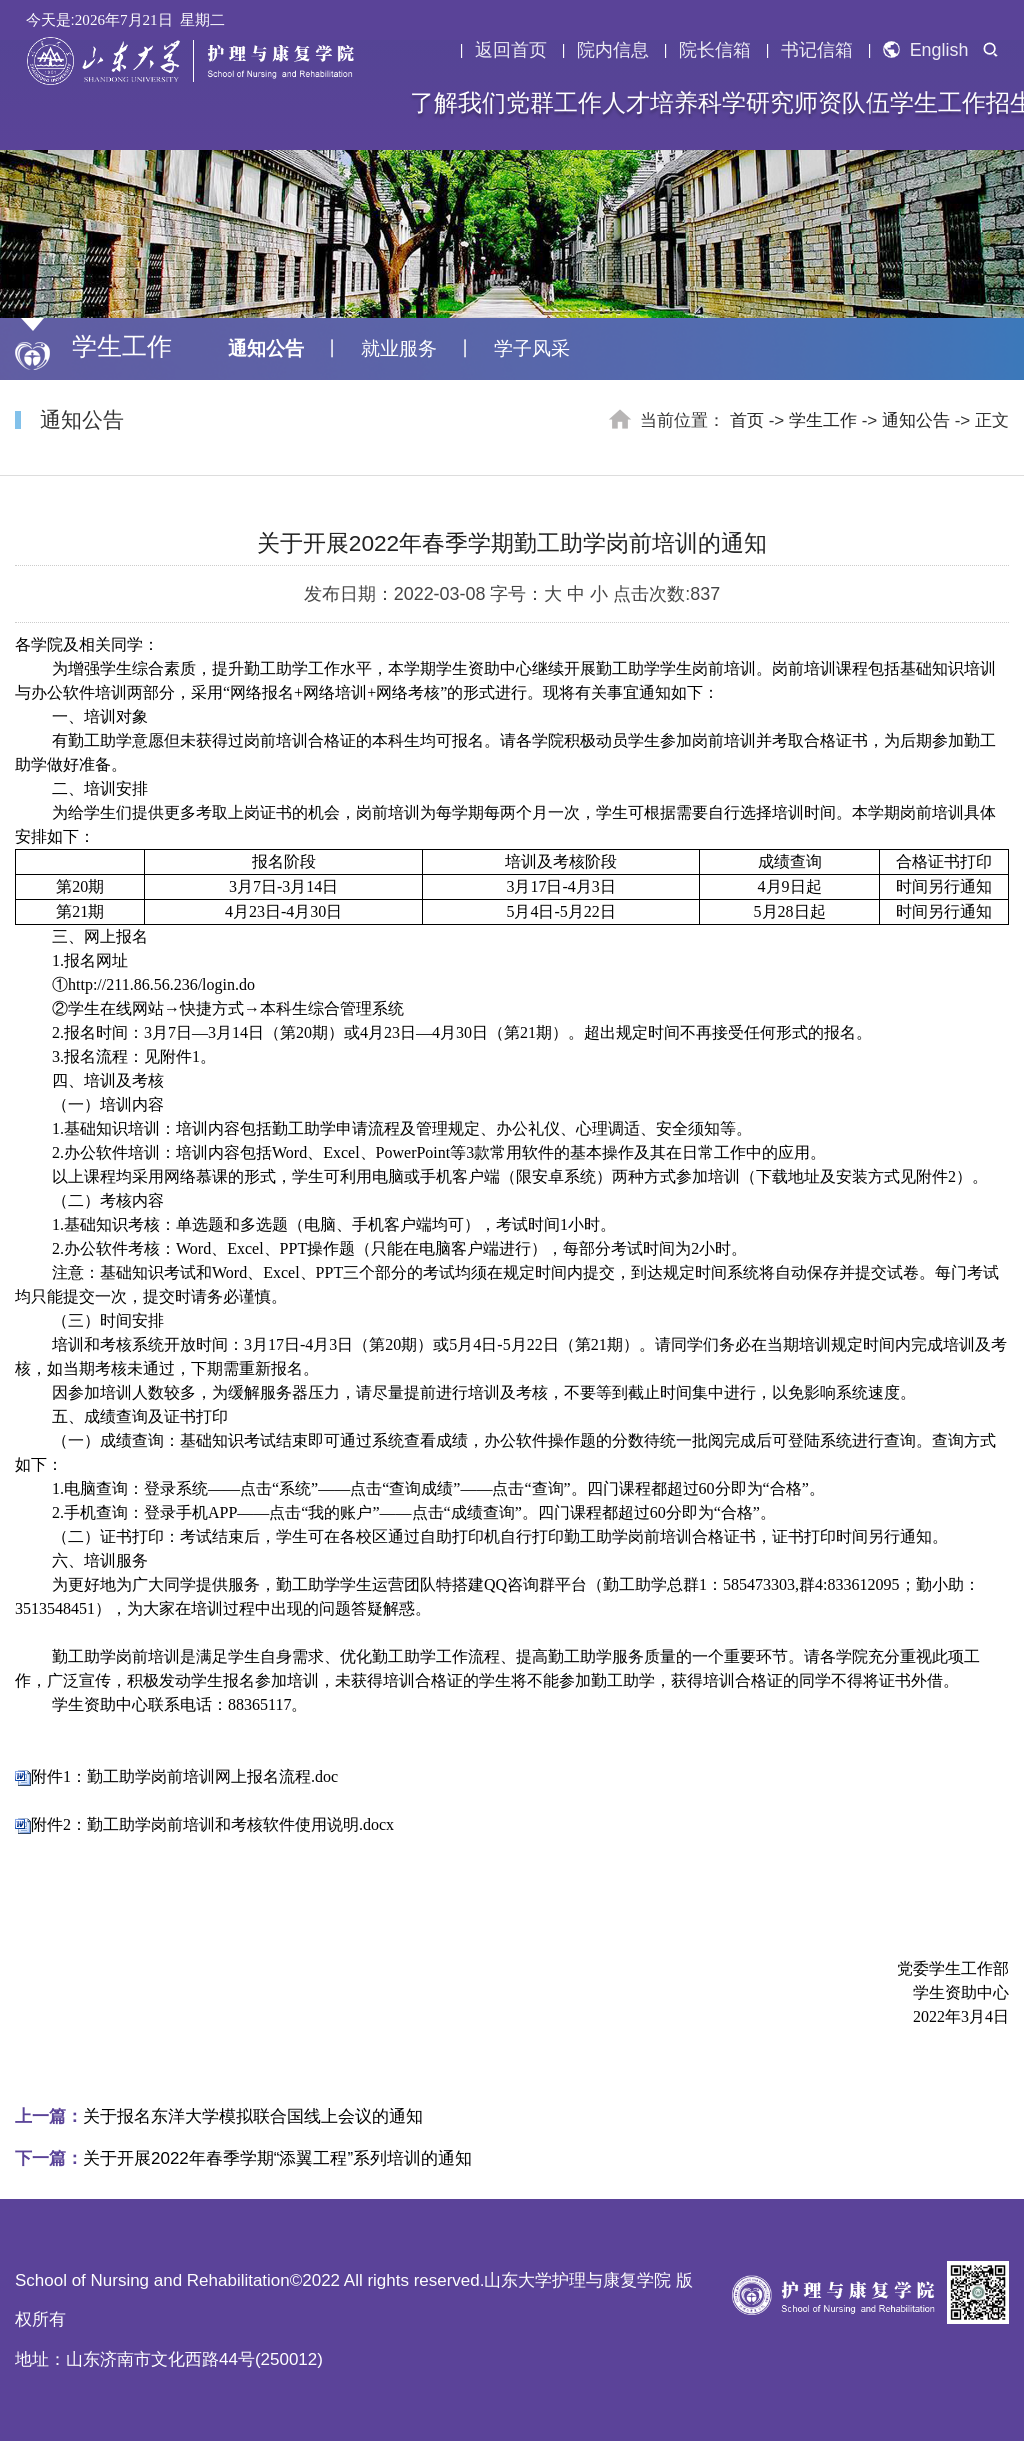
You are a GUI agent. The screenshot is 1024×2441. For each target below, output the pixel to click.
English (926, 50)
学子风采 (532, 348)
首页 (747, 420)
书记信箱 (817, 50)
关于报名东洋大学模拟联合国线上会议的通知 (219, 2116)
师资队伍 (842, 103)
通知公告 (266, 348)
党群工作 (554, 103)
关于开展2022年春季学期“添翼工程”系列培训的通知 (243, 2158)
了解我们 (458, 103)
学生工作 (938, 103)
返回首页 (511, 50)
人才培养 (650, 103)
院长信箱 (715, 50)
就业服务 (399, 348)
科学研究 (746, 103)
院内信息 (613, 50)
